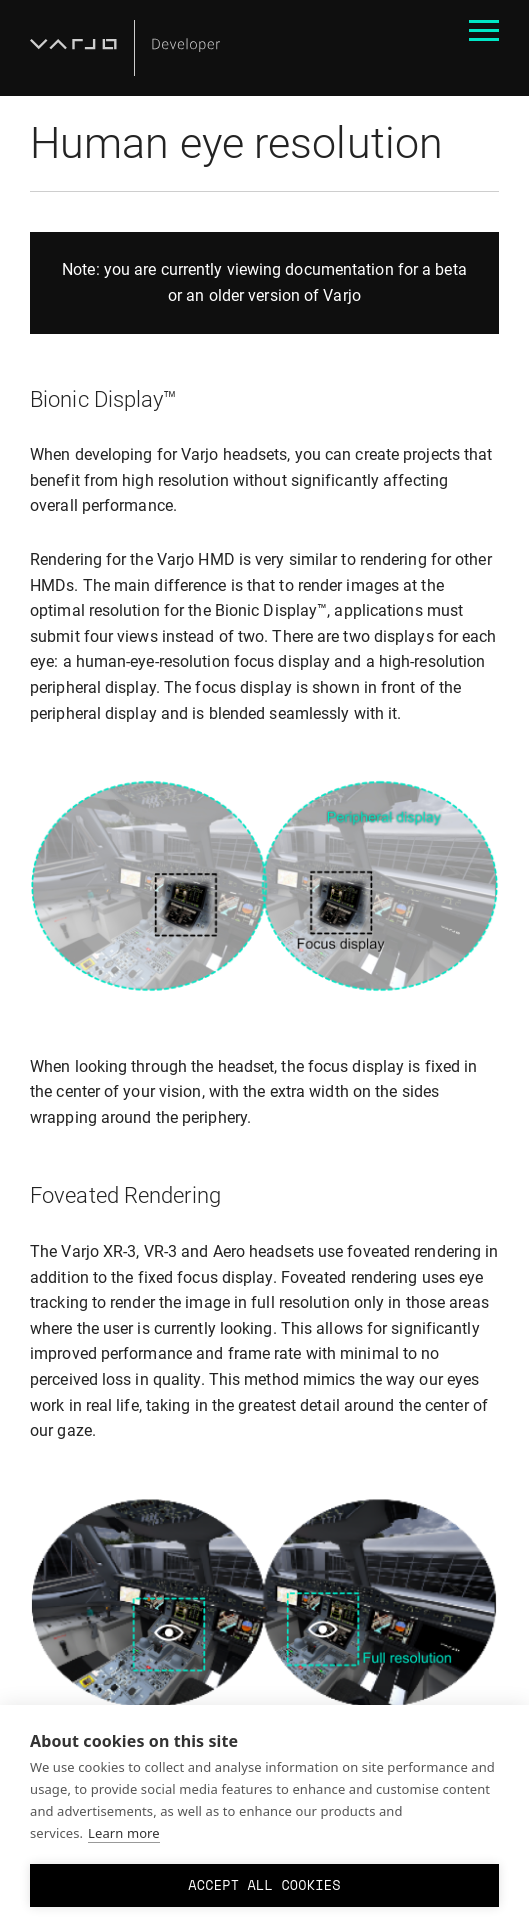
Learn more (124, 1833)
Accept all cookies (264, 1885)
